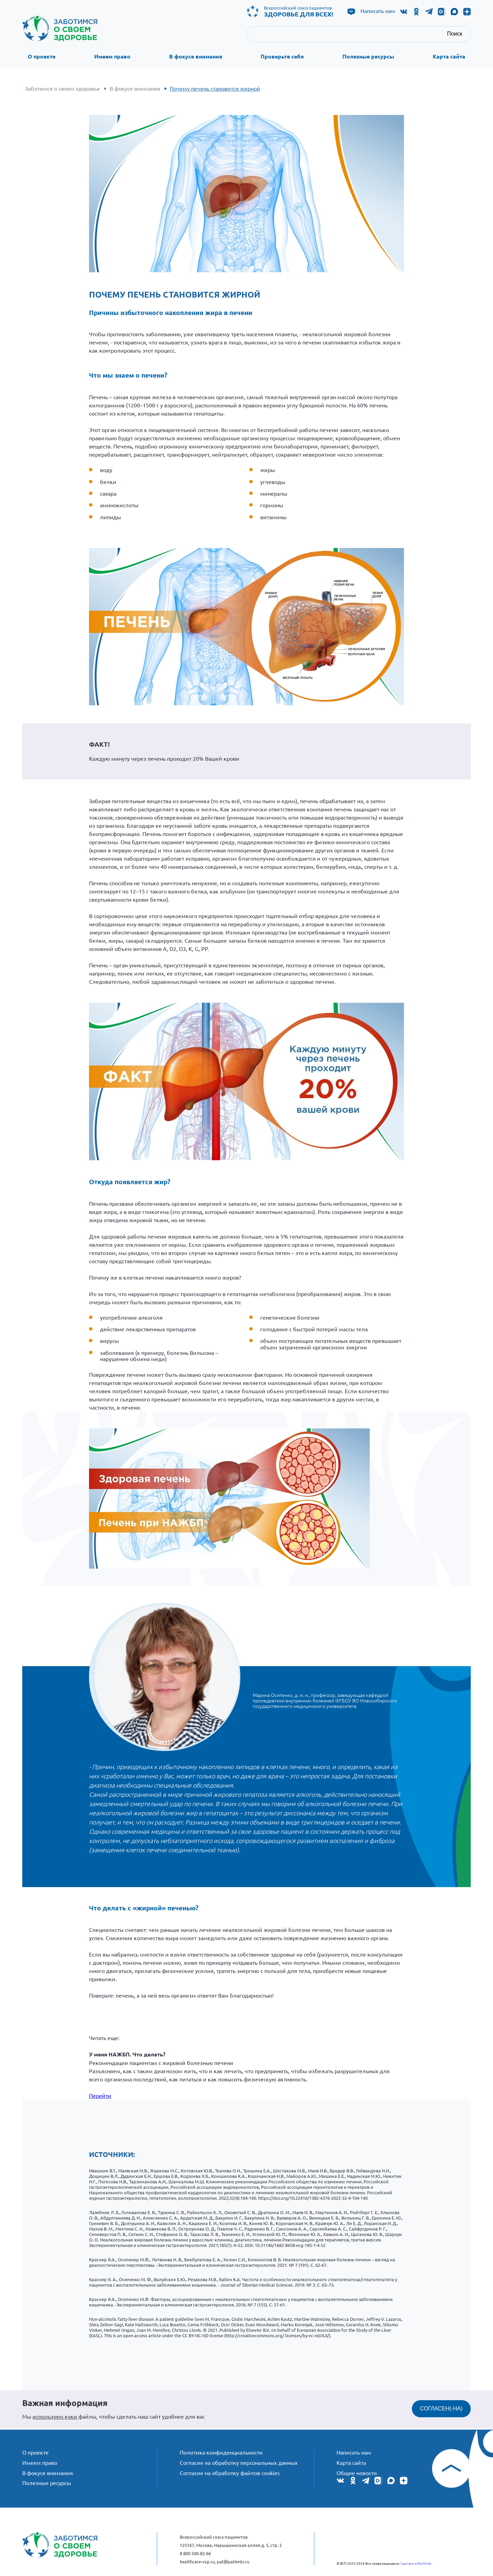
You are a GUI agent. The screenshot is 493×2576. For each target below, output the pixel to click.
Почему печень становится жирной (215, 88)
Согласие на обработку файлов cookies (230, 2470)
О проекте (41, 56)
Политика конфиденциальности (221, 2450)
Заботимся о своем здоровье (62, 88)
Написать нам (378, 11)
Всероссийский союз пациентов (298, 11)
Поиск (454, 34)
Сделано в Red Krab (415, 2563)
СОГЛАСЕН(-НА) (441, 2407)
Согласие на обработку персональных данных (239, 2460)
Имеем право (112, 56)
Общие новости (357, 2470)
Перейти (100, 2094)
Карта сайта (449, 56)
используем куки (55, 2415)
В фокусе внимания (195, 56)
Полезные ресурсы (368, 56)
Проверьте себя (282, 56)
